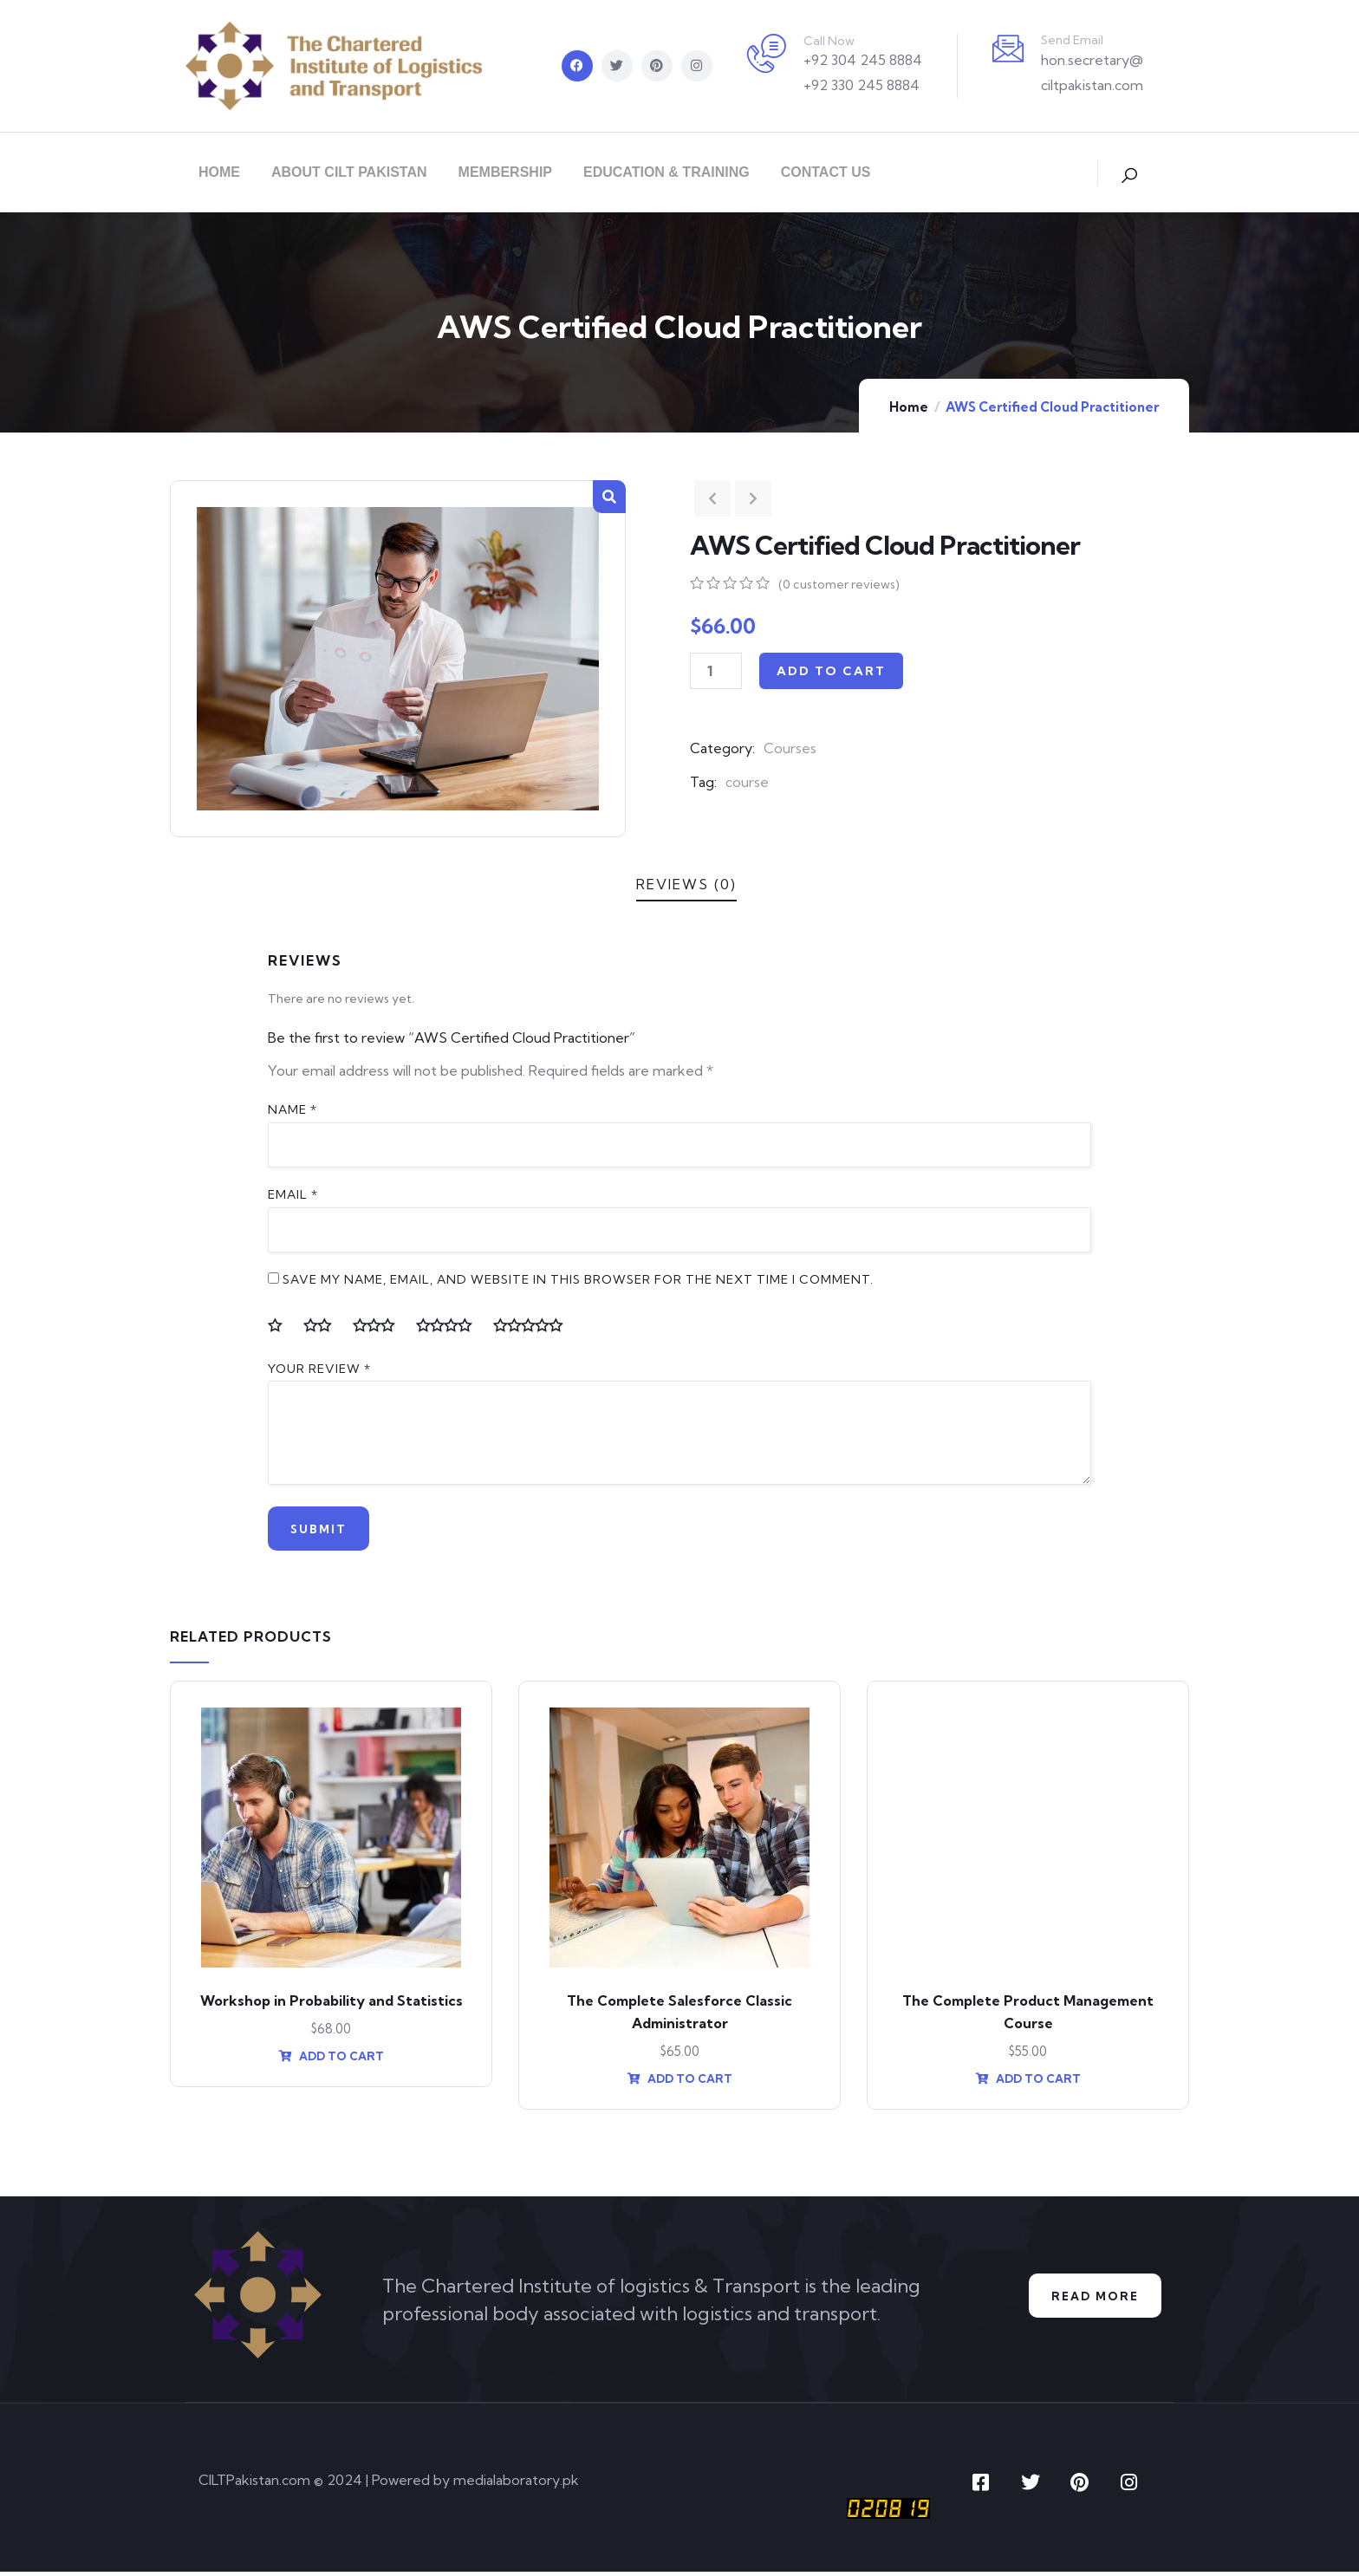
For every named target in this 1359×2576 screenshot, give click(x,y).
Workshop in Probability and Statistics (331, 2004)
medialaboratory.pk (516, 2485)
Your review (319, 1368)
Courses (790, 748)
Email (293, 1194)
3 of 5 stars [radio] (380, 1325)
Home (908, 407)
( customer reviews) (839, 584)
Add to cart (831, 671)
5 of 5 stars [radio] (534, 1325)
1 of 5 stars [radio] (282, 1325)
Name (292, 1109)
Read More (1089, 2301)
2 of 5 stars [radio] (324, 1325)
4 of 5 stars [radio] (450, 1325)
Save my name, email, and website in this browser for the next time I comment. (578, 1279)
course (747, 781)
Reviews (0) (686, 884)
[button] (609, 496)
